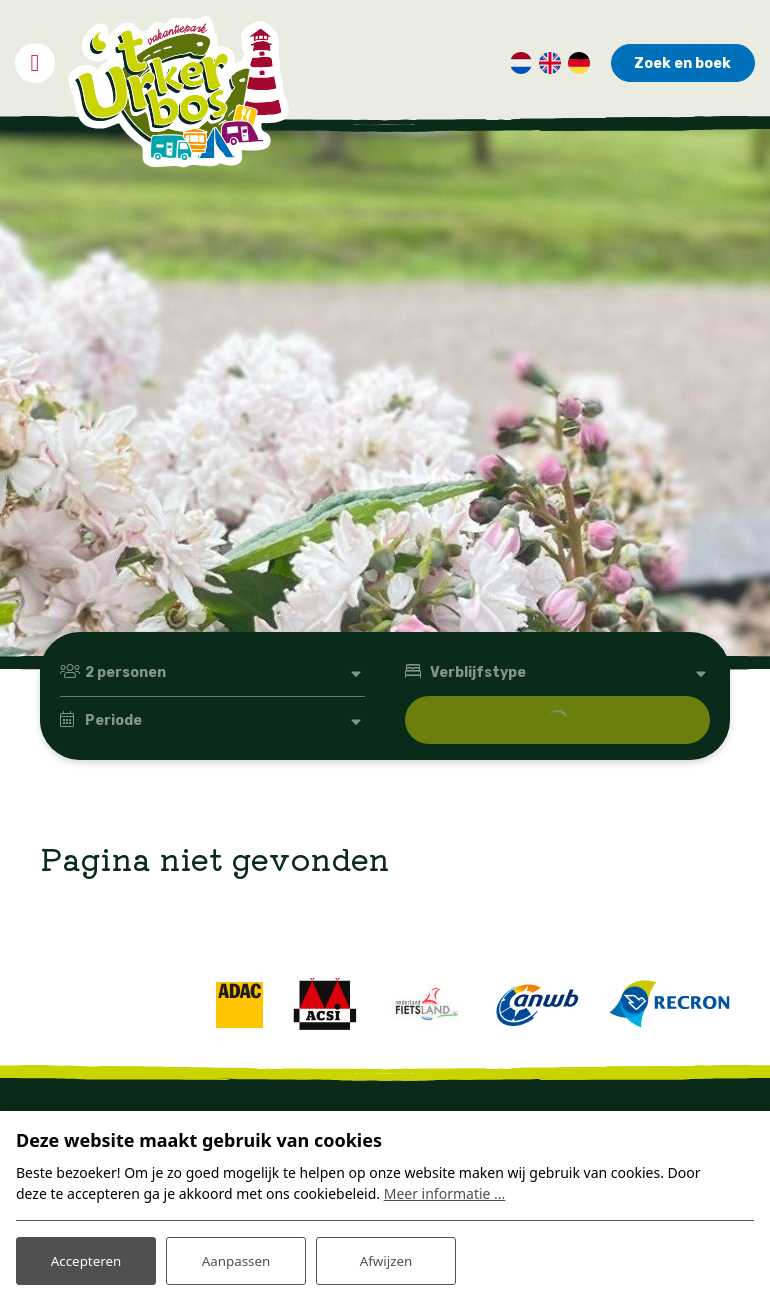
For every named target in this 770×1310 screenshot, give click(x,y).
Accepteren (86, 1258)
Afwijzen (385, 1258)
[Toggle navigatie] (35, 57)
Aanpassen (236, 1258)
